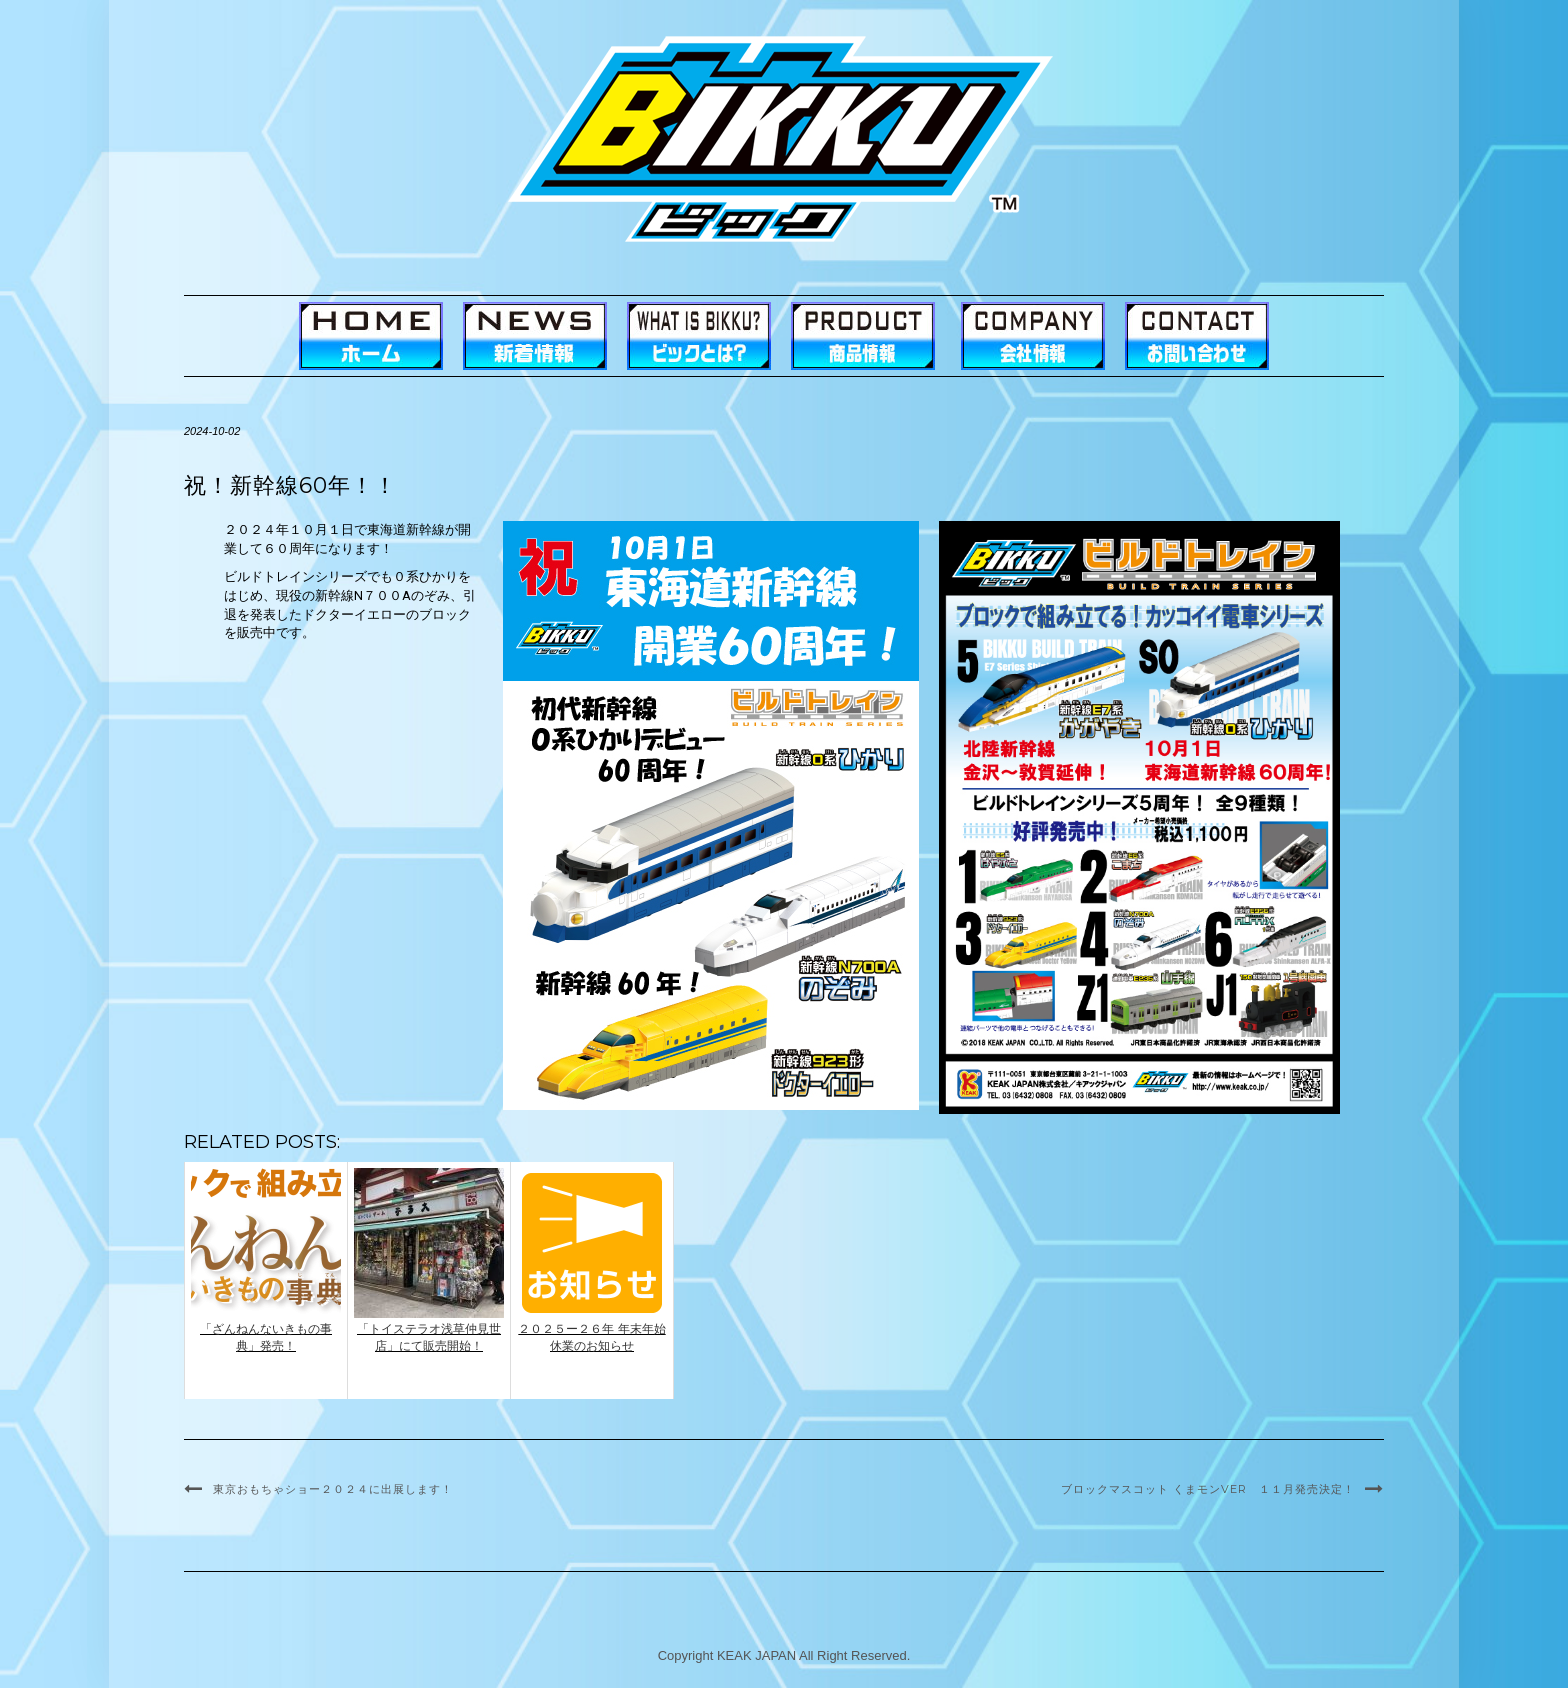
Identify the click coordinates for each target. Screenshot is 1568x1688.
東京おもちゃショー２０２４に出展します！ (333, 1489)
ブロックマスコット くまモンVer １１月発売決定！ (1208, 1489)
